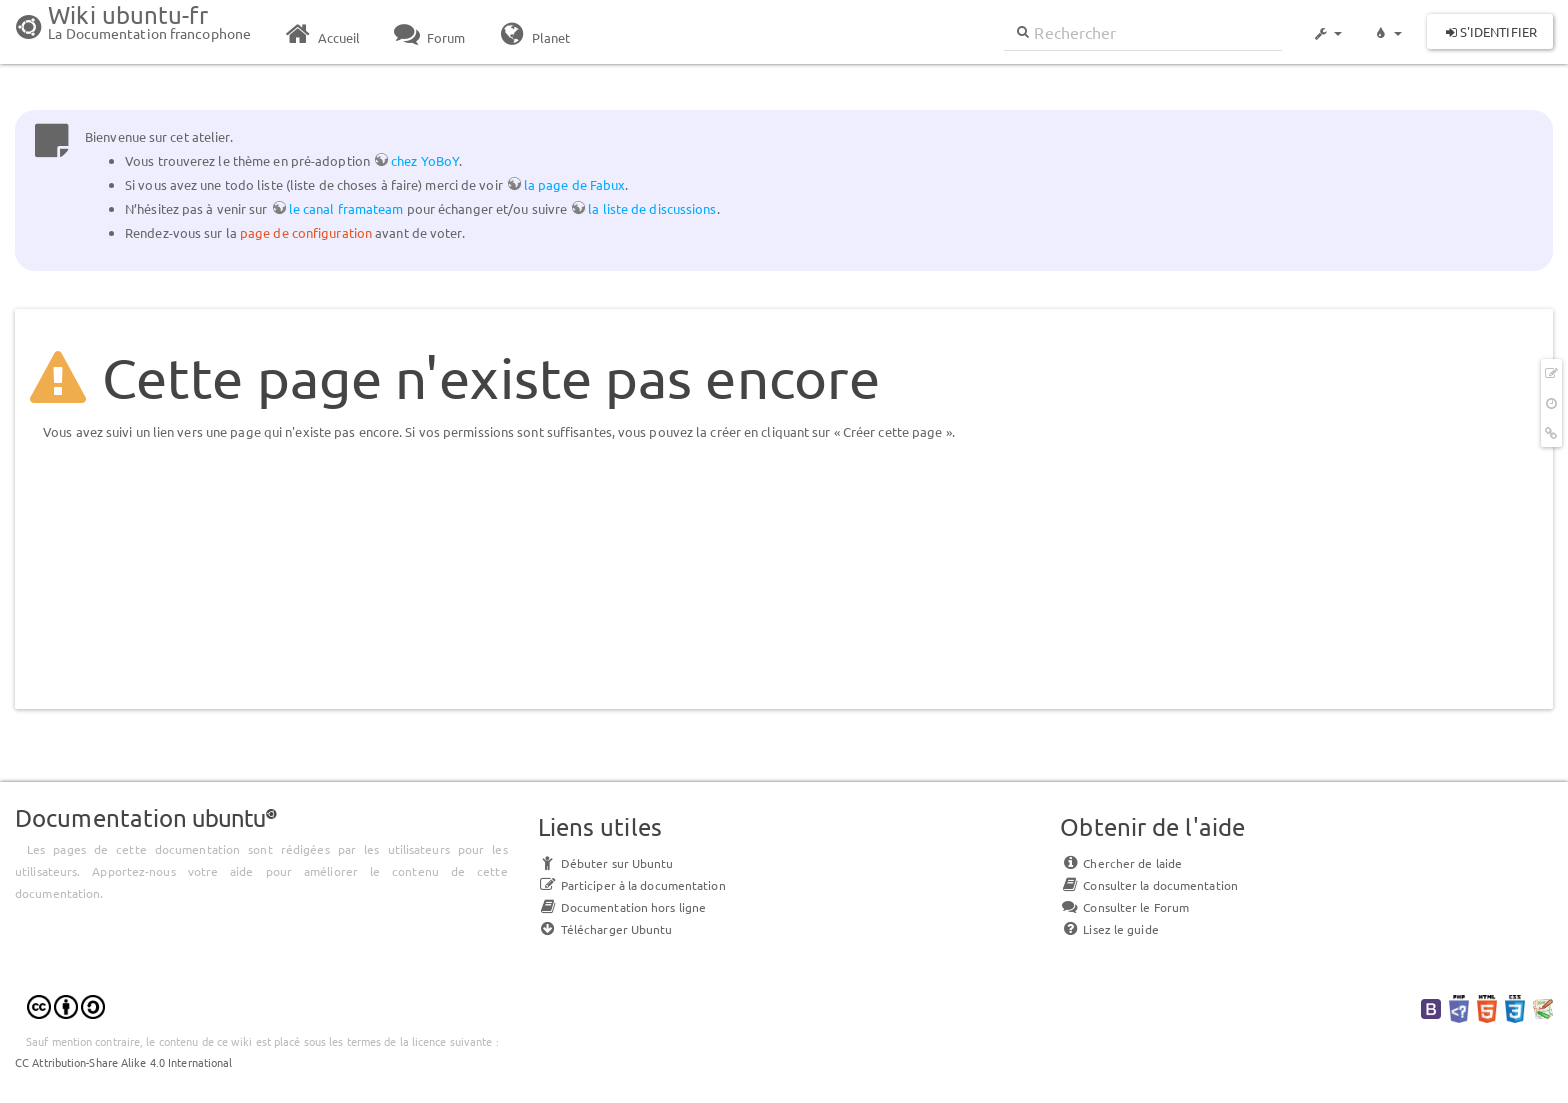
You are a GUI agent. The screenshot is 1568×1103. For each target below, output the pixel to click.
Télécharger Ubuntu (605, 929)
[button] (1327, 24)
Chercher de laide (1121, 863)
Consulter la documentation (1149, 885)
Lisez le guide (1109, 929)
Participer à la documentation (632, 885)
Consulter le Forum (1124, 907)
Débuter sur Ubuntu (606, 863)
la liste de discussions (652, 208)
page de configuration (306, 232)
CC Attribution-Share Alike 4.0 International (123, 1062)
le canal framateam (346, 208)
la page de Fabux (575, 184)
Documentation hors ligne (622, 907)
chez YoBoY (425, 160)
